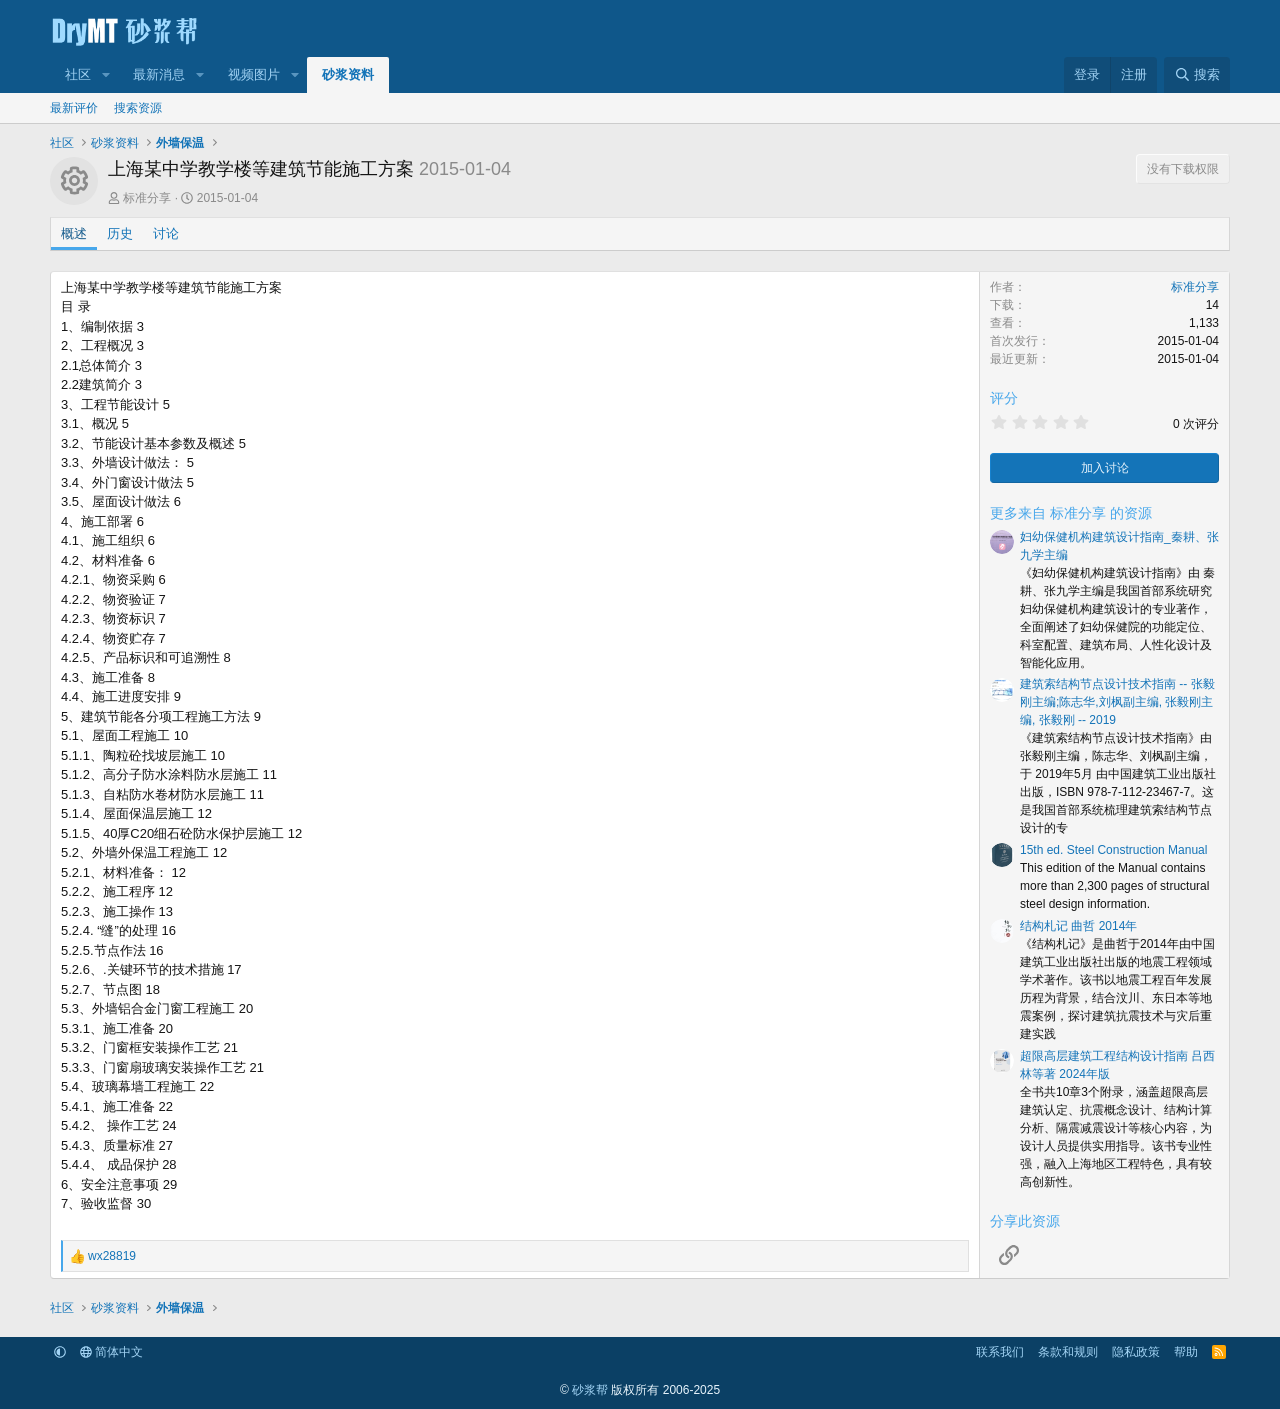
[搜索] (1197, 75)
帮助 (1186, 1352)
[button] (106, 75)
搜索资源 (138, 108)
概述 (74, 233)
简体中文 (111, 1352)
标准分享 (147, 198)
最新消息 (159, 74)
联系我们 (1000, 1352)
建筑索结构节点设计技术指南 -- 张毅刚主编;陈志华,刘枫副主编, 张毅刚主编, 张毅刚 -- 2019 (1117, 702)
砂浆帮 (590, 1390)
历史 (120, 233)
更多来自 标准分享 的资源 (1071, 513)
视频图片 (254, 74)
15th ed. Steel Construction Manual (1113, 850)
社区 (78, 74)
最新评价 (74, 108)
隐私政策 (1136, 1352)
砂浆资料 (348, 74)
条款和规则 (1068, 1352)
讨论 (166, 233)
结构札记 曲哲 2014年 (1078, 926)
